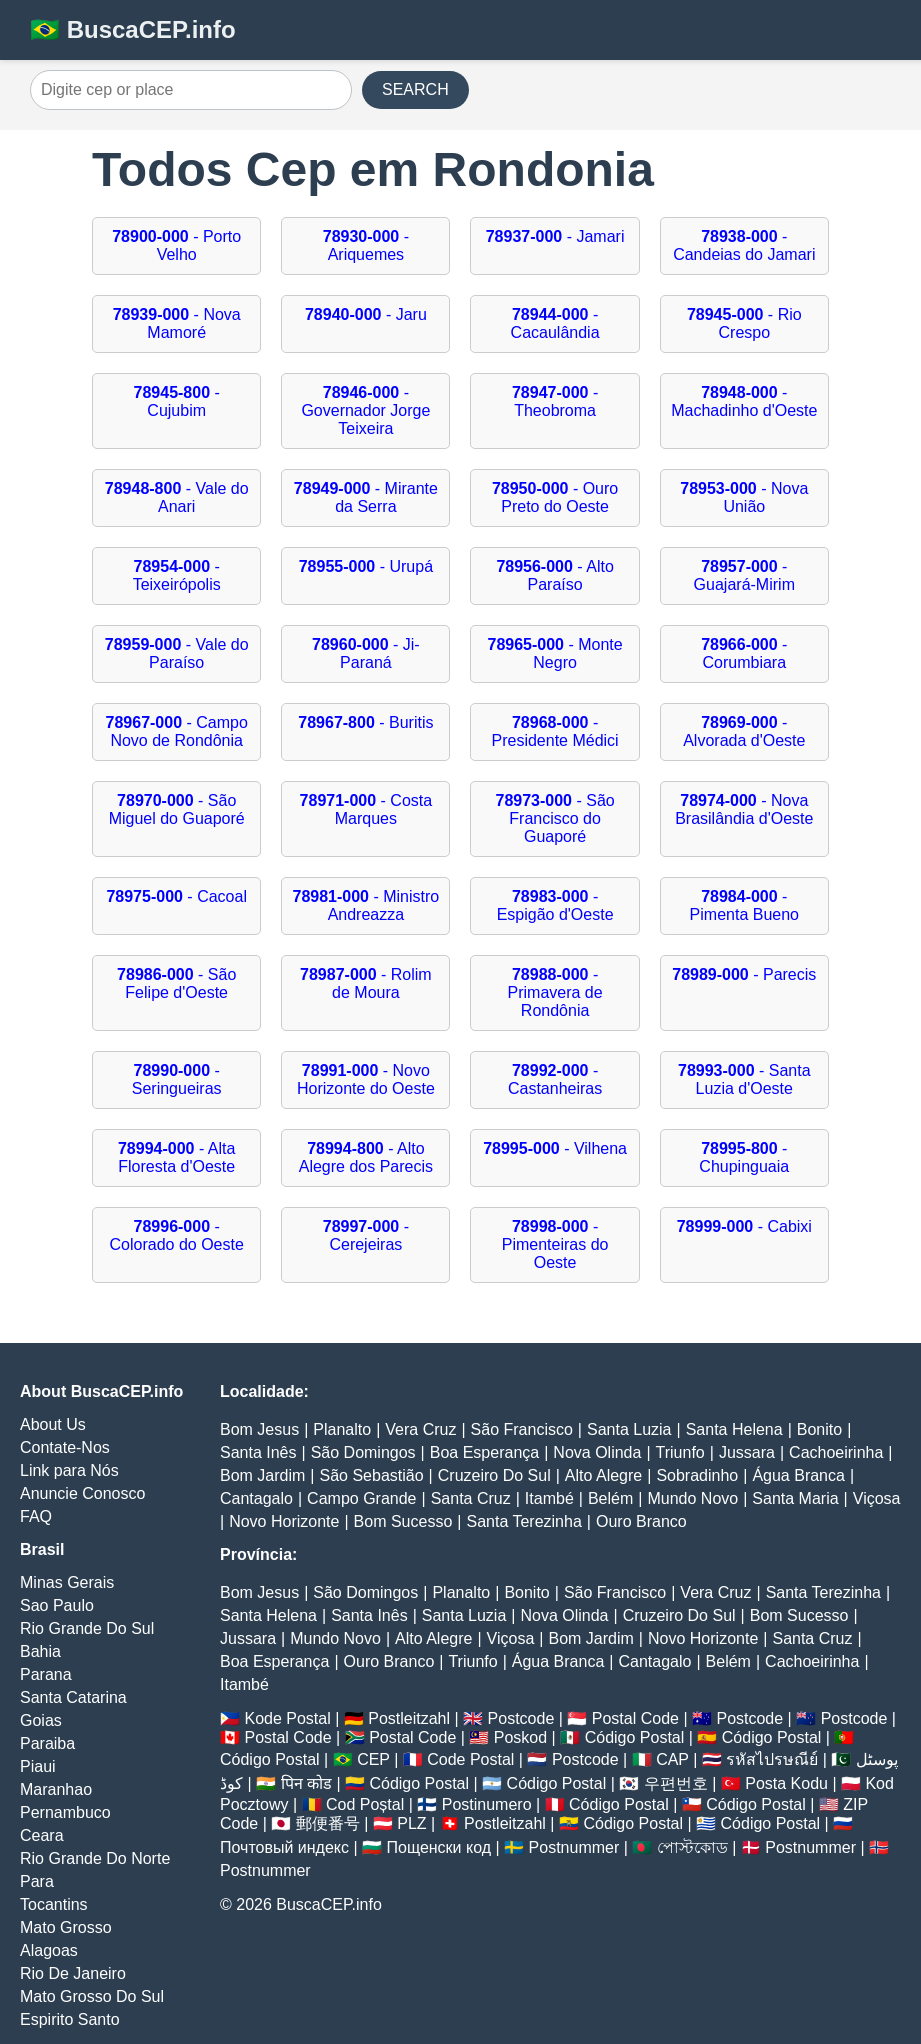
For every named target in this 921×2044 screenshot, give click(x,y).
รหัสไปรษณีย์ (772, 1759)
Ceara (42, 1835)
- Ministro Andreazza (366, 905)
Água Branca (798, 1475)
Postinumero (487, 1804)
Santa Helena (734, 1429)
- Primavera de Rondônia (555, 992)
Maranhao (56, 1789)
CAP (672, 1759)
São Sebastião (372, 1475)
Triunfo (680, 1452)
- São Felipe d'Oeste (176, 983)
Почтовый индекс (284, 1847)
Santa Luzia (629, 1429)
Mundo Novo (692, 1498)
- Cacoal (176, 896)
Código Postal (635, 1737)
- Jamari (555, 236)
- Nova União (744, 497)
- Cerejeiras (366, 1235)
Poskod (520, 1737)
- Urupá (366, 566)
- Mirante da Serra (366, 497)
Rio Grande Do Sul (87, 1628)
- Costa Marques (366, 809)
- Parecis (744, 974)
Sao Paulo (57, 1605)
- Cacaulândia (555, 323)
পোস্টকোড (692, 1847)
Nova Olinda (597, 1452)
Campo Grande (361, 1498)
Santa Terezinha (523, 1521)
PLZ (411, 1823)
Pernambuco (65, 1812)
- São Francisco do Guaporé (554, 818)
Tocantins (54, 1904)
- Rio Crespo (744, 323)
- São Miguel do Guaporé (177, 809)
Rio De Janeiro (73, 1973)
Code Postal (470, 1759)
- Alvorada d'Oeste (744, 731)
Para (37, 1881)
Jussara (747, 1452)
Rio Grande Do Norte (95, 1858)
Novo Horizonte (284, 1521)
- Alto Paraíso (554, 575)
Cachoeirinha (836, 1452)
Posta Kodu (786, 1783)
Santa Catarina (73, 1697)
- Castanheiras (555, 1079)
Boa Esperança (484, 1452)
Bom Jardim (262, 1475)
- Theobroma (555, 401)
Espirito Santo (70, 2019)
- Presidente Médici (555, 731)
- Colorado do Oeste (177, 1235)
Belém (610, 1498)
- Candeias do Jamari (744, 245)
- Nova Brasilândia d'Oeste (744, 809)
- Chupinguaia (744, 1157)
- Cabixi (744, 1226)
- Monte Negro (554, 653)
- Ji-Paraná (366, 653)
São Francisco (522, 1429)
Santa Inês (258, 1452)
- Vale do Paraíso (177, 653)
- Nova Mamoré (177, 323)
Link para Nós (69, 1470)
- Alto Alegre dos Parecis (366, 1157)
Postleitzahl (409, 1718)
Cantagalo (256, 1498)
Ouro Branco (641, 1521)
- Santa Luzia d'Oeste (744, 1079)
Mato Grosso (66, 1927)
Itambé (549, 1498)
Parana (46, 1674)
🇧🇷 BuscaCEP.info (133, 29)
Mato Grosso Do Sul (92, 1996)
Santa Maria (795, 1498)
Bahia (40, 1651)
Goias (41, 1720)
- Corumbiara (744, 653)
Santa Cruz (471, 1498)
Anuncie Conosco (82, 1493)
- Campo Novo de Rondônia (177, 731)
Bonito (819, 1429)
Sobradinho (697, 1475)
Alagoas (49, 1950)
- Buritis (365, 722)
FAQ (36, 1516)
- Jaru (366, 314)
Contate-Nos (65, 1447)
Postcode (521, 1718)
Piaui (38, 1766)
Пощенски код (439, 1847)
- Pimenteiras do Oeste (555, 1244)
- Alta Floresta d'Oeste (176, 1157)
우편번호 (676, 1783)
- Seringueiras (177, 1079)
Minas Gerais (67, 1582)
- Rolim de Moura (366, 983)
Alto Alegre (603, 1475)
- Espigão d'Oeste (555, 905)
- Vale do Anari (177, 497)
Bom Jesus (259, 1429)
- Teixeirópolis (177, 575)
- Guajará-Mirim (744, 575)
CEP (373, 1759)
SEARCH (415, 89)
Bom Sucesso (403, 1521)
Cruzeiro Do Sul (494, 1475)
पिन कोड (306, 1783)
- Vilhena (555, 1148)
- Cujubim (177, 401)
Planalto (342, 1429)
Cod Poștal (365, 1804)
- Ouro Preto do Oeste (555, 497)
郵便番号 (328, 1823)
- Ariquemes (366, 245)
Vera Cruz (420, 1429)
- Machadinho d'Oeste (744, 401)
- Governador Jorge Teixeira (365, 410)
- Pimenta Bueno (744, 905)
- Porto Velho (176, 245)
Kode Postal (287, 1718)
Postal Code (635, 1718)
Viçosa (877, 1498)
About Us (53, 1424)
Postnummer (574, 1847)
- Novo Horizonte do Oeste (366, 1079)
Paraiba (47, 1743)
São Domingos (363, 1452)
